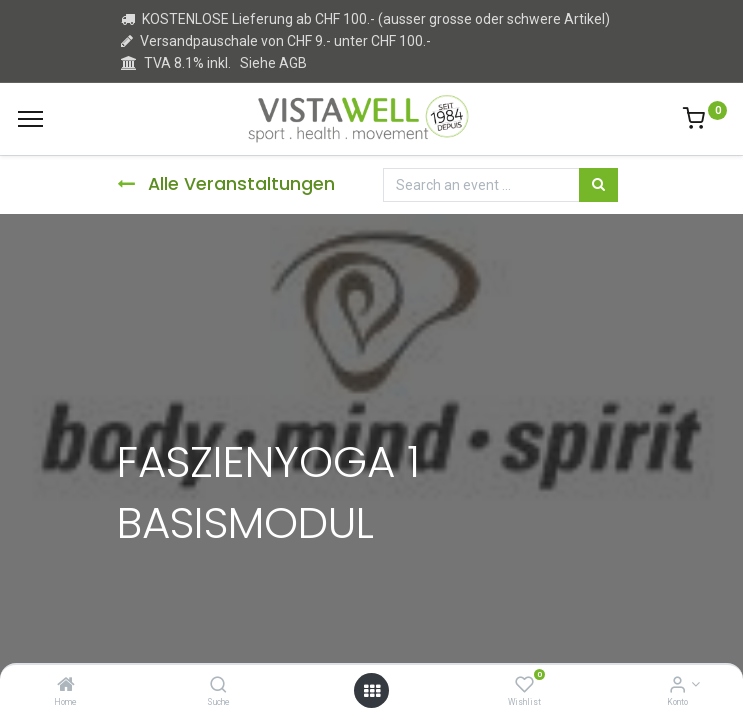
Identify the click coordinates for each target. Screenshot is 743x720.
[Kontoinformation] (677, 686)
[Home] (66, 686)
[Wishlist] (524, 686)
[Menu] (30, 119)
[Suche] (218, 686)
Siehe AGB (273, 63)
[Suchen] (598, 185)
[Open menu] (372, 691)
